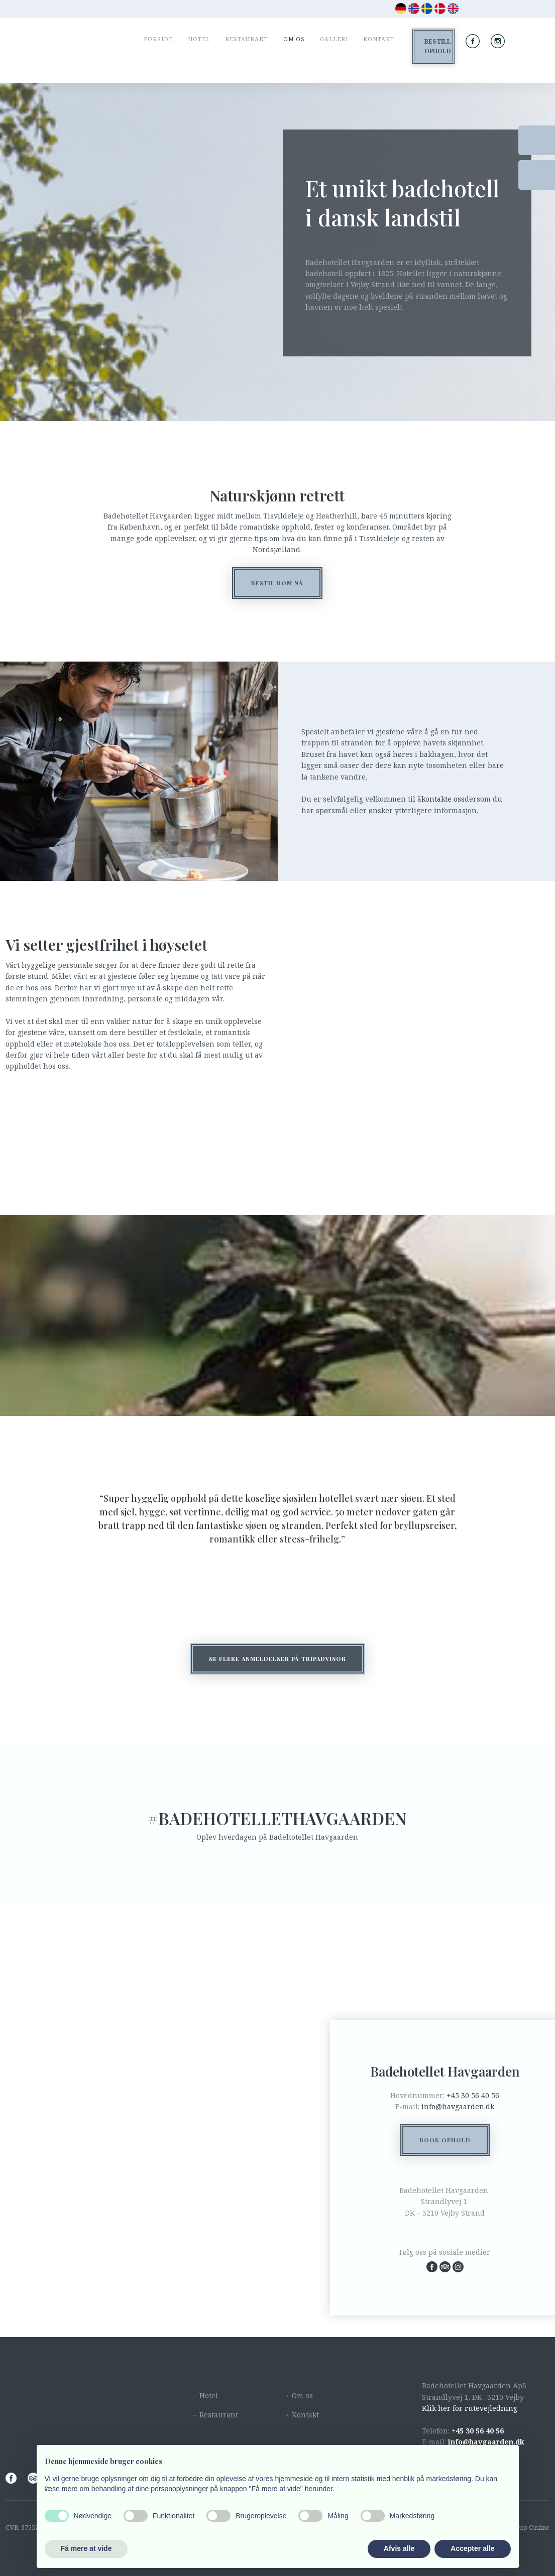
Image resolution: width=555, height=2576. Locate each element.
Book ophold (445, 2140)
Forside (158, 39)
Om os (294, 39)
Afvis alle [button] (399, 2548)
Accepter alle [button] (472, 2548)
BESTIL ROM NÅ (277, 583)
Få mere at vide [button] (86, 2548)
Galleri (334, 39)
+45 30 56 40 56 (473, 2095)
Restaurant (246, 39)
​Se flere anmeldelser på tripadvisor (277, 1658)
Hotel (199, 39)
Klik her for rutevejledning (469, 2408)
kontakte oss (443, 799)
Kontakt (378, 39)
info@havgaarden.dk (457, 2106)
